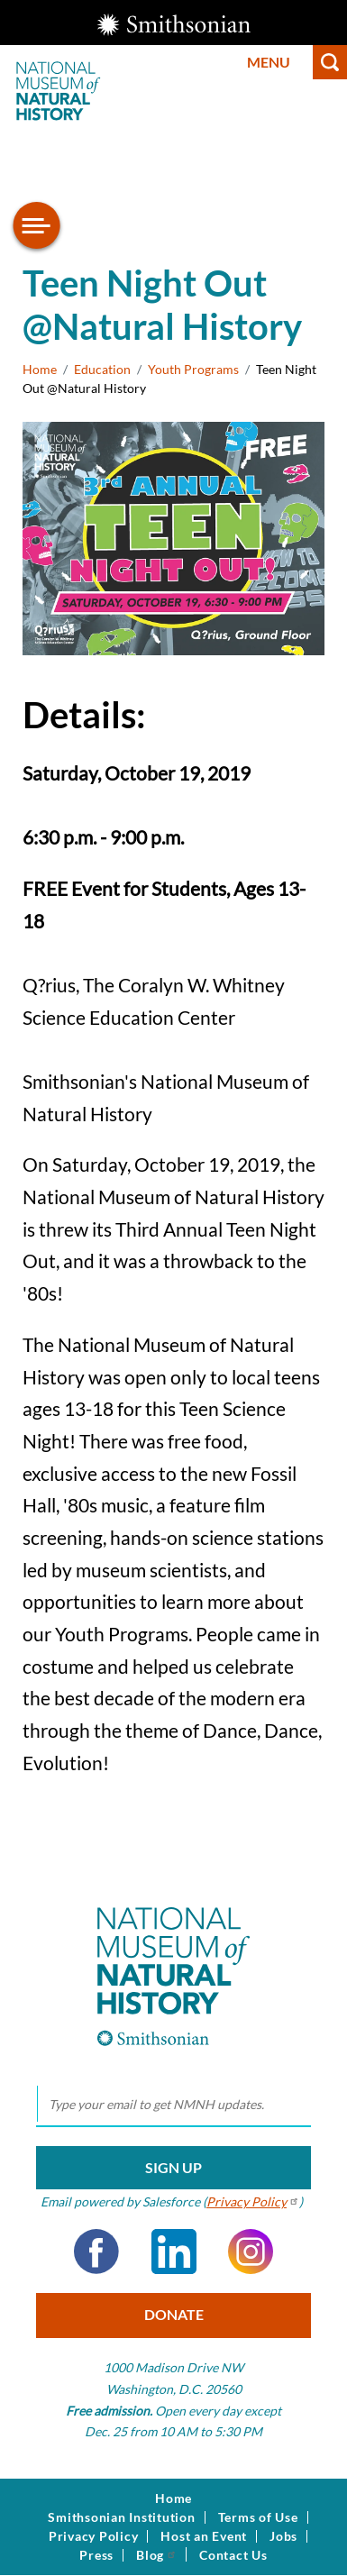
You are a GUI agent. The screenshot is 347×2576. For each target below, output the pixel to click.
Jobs (283, 2536)
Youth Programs (193, 369)
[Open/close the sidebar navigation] (37, 225)
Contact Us (233, 2555)
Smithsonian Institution (121, 2517)
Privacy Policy (94, 2536)
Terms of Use (258, 2517)
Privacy (252, 2201)
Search (330, 62)
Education (102, 369)
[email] (173, 2104)
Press (96, 2555)
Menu (268, 61)
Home (40, 369)
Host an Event (203, 2536)
